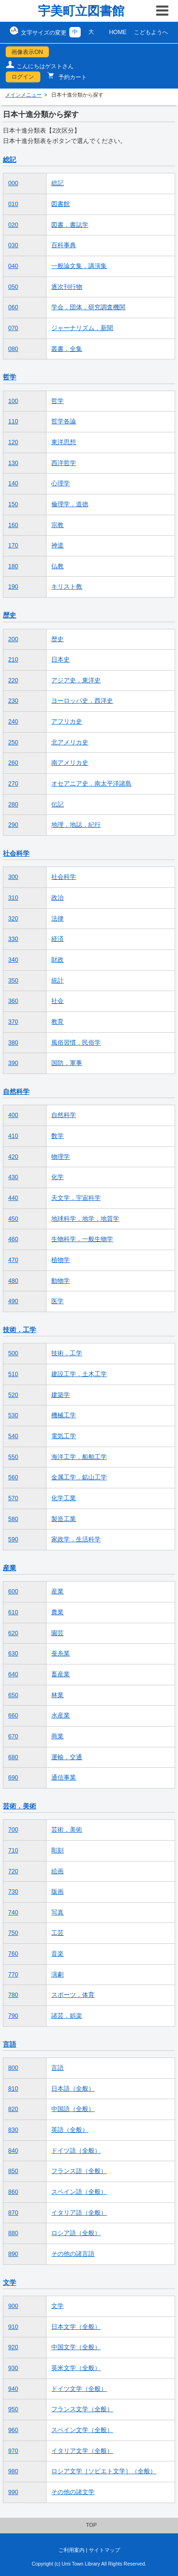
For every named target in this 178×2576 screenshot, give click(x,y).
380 (13, 1042)
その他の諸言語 (72, 2254)
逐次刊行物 (66, 287)
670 (13, 1736)
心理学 (60, 483)
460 (13, 1239)
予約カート (72, 77)
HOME (118, 32)
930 (13, 2368)
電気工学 (63, 1436)
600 (13, 1591)
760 (13, 1953)
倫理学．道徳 (69, 504)
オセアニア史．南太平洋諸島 (91, 783)
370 (13, 1022)
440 (13, 1198)
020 (13, 225)
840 (13, 2150)
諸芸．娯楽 (66, 2015)
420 (13, 1157)
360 (13, 1001)
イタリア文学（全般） (82, 2451)
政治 (57, 897)
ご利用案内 (71, 2550)
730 (13, 1891)
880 (13, 2233)
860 (13, 2192)
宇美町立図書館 (81, 11)
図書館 (60, 204)
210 (13, 659)
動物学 (60, 1281)
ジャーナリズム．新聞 (82, 328)
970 (13, 2451)
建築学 (60, 1395)
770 (13, 1974)
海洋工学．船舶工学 (79, 1457)
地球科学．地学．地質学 (85, 1219)
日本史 (60, 659)
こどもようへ (151, 32)
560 (13, 1477)
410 (13, 1136)
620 (13, 1633)
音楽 (57, 1953)
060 (13, 307)
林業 (57, 1695)
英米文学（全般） (76, 2368)
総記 (9, 159)
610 (13, 1612)
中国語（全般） (72, 2109)
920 (13, 2347)
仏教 (57, 566)
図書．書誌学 (69, 225)
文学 (9, 2282)
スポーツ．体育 (72, 1995)
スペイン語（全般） (79, 2192)
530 (13, 1415)
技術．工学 (19, 1329)
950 (13, 2409)
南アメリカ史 (69, 763)
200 (13, 639)
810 (13, 2088)
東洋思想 (63, 442)
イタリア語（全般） (79, 2212)
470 (13, 1260)
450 (13, 1219)
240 (13, 721)
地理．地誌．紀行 (76, 825)
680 (13, 1757)
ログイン (22, 76)
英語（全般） (69, 2130)
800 (13, 2068)
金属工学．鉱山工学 (79, 1477)
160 (13, 525)
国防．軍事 (66, 1063)
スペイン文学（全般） (82, 2430)
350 (13, 980)
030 (13, 245)
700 (13, 1829)
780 (13, 1995)
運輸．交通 (66, 1757)
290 (13, 825)
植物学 (60, 1260)
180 (13, 566)
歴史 (9, 615)
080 (13, 349)
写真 (57, 1912)
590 (13, 1539)
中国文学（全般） (76, 2347)
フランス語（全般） (79, 2171)
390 (13, 1063)
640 (13, 1674)
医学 (57, 1301)
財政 (57, 960)
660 (13, 1715)
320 (13, 918)
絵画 (57, 1871)
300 (13, 877)
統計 (57, 980)
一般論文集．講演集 (79, 266)
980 (13, 2471)
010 (13, 204)
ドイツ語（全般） (76, 2150)
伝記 (57, 804)
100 (13, 401)
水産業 (60, 1715)
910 (13, 2327)
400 (13, 1115)
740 (13, 1912)
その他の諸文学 (72, 2492)
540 (13, 1436)
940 (13, 2389)
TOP (91, 2525)
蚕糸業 (60, 1653)
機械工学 (63, 1415)
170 (13, 545)
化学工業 (63, 1498)
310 (13, 897)
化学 (57, 1177)
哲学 (9, 377)
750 (13, 1933)
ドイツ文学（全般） (79, 2389)
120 (13, 442)
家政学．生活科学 (76, 1539)
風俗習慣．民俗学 (76, 1042)
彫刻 (57, 1850)
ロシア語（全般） (76, 2233)
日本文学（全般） (76, 2327)
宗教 (57, 525)
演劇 (57, 1974)
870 (13, 2212)
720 (13, 1871)
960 (13, 2430)
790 (13, 2015)
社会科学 (16, 853)
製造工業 (63, 1519)
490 (13, 1301)
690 (13, 1777)
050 (13, 287)
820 (13, 2109)
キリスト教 (66, 586)
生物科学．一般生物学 (82, 1239)
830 (13, 2130)
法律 (57, 918)
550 (13, 1457)
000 (13, 183)
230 (13, 701)
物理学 (60, 1157)
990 (13, 2492)
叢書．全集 (66, 349)
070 (13, 328)
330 (13, 939)
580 (13, 1519)
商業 (57, 1736)
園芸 (57, 1633)
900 (13, 2306)
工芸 (57, 1933)
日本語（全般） (72, 2088)
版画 (57, 1891)
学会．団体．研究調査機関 (88, 307)
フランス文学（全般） (82, 2409)
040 (13, 266)
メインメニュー (23, 95)
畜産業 (60, 1674)
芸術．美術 (19, 1806)
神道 (57, 545)
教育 (57, 1022)
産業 (9, 1568)
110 (13, 421)
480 (13, 1281)
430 (13, 1177)
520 (13, 1395)
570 (13, 1498)
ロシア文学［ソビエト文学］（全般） (103, 2471)
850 (13, 2171)
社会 (57, 1001)
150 (13, 504)
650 (13, 1695)
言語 (9, 2044)
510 (13, 1374)
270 (13, 783)
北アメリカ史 (69, 742)
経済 (57, 939)
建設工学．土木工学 (79, 1374)
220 (13, 680)
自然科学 (16, 1091)
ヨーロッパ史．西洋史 (82, 701)
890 (13, 2254)
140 (13, 483)
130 (13, 463)
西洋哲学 (63, 463)
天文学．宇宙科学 (76, 1198)
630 (13, 1653)
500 (13, 1353)
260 (13, 763)
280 (13, 804)
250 (13, 742)
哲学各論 (63, 421)
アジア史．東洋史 (76, 680)
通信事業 (63, 1777)
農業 (57, 1612)
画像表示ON (27, 52)
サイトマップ (104, 2550)
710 (13, 1850)
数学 (57, 1136)
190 (13, 586)
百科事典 (63, 245)
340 (13, 960)
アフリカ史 (66, 721)
